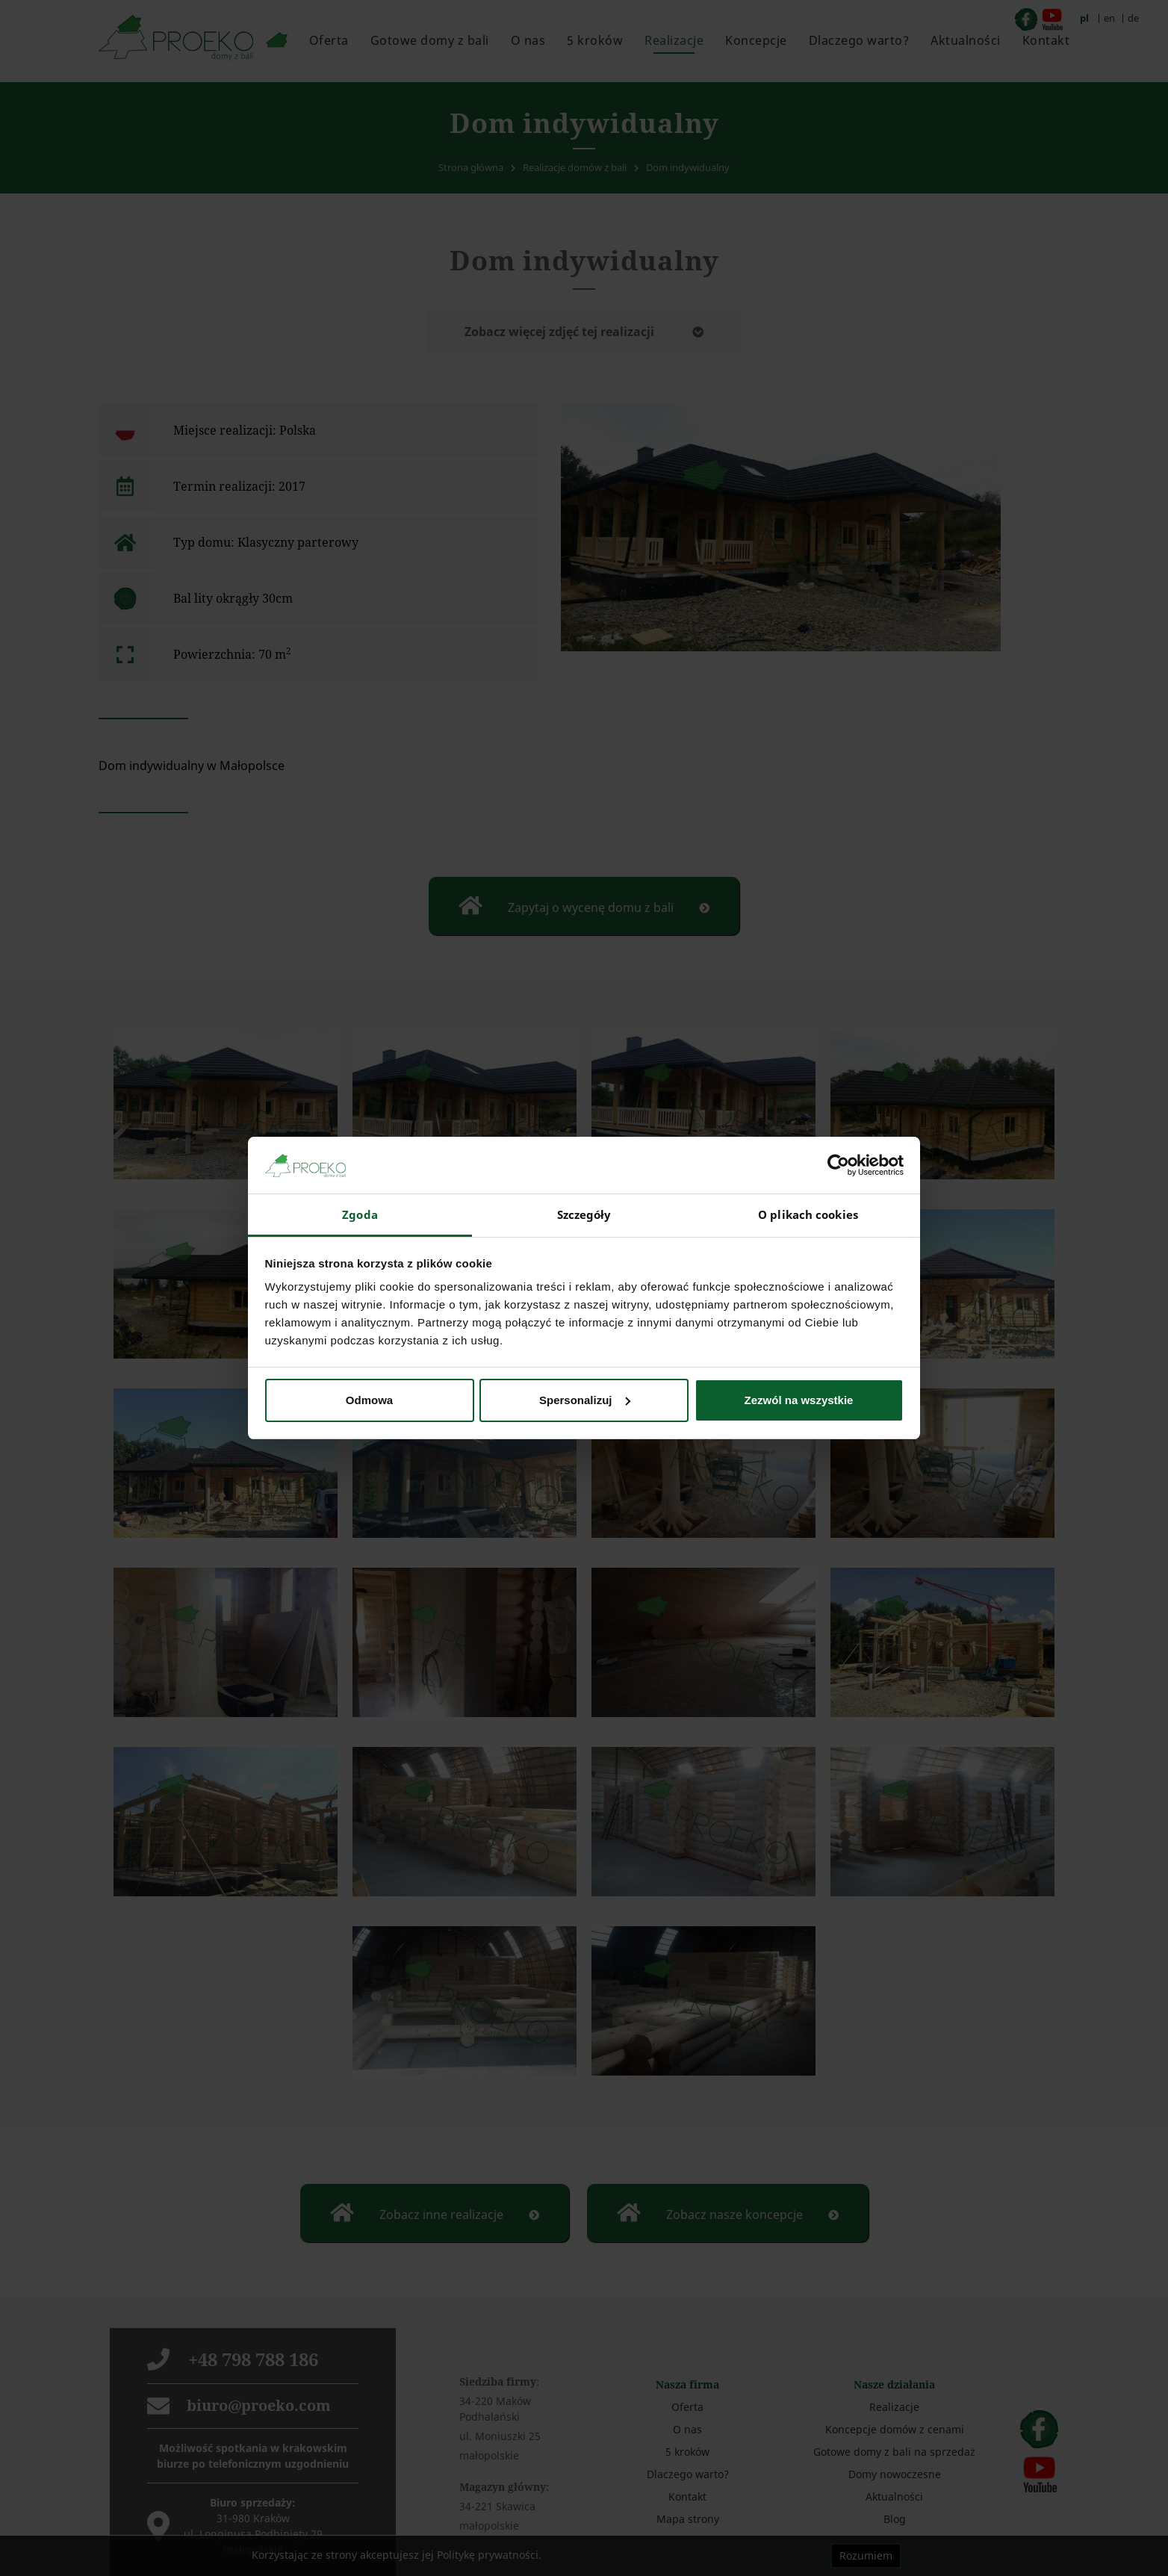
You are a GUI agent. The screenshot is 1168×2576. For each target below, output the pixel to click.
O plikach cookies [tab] (808, 1214)
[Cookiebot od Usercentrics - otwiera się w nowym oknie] (838, 1165)
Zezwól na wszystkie (799, 1400)
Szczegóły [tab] (584, 1214)
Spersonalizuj (584, 1400)
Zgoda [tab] (360, 1214)
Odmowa (369, 1400)
